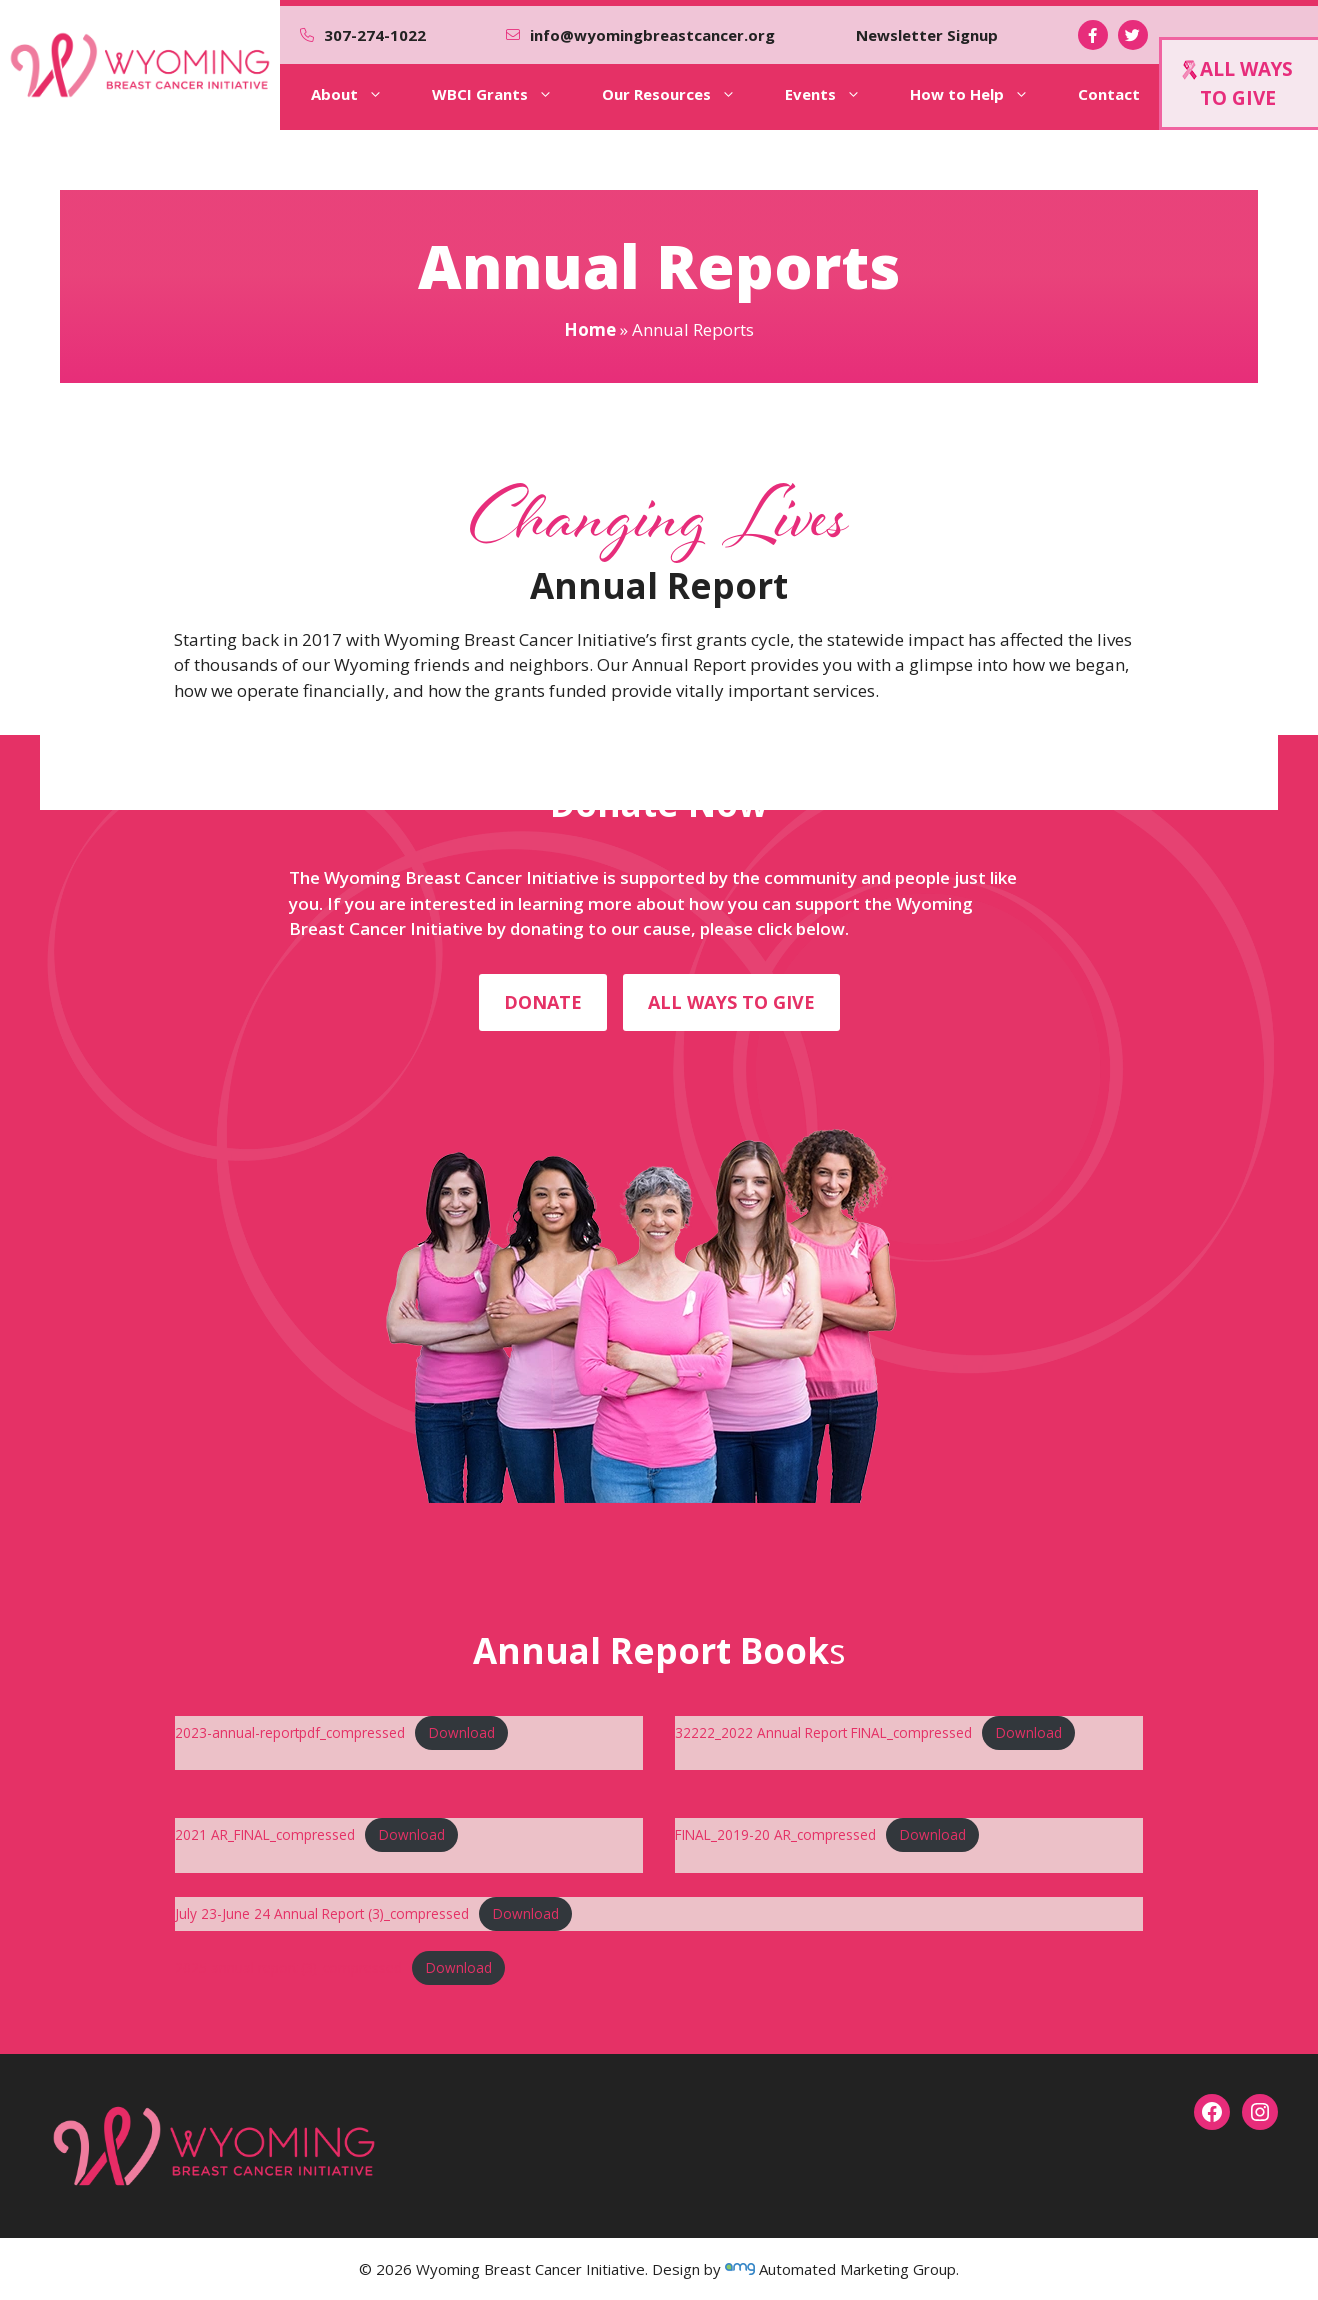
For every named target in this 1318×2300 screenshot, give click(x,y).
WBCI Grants (506, 94)
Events (837, 94)
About (361, 94)
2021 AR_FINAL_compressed (265, 1834)
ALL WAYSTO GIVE (1237, 83)
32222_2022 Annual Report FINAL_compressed (823, 1732)
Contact (1109, 94)
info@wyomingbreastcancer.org (652, 35)
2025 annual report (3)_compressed (288, 1967)
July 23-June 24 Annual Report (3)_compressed (322, 1913)
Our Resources (683, 94)
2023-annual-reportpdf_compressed (290, 1732)
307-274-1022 (375, 35)
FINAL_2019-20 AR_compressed (775, 1834)
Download (462, 1732)
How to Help (983, 94)
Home (590, 329)
